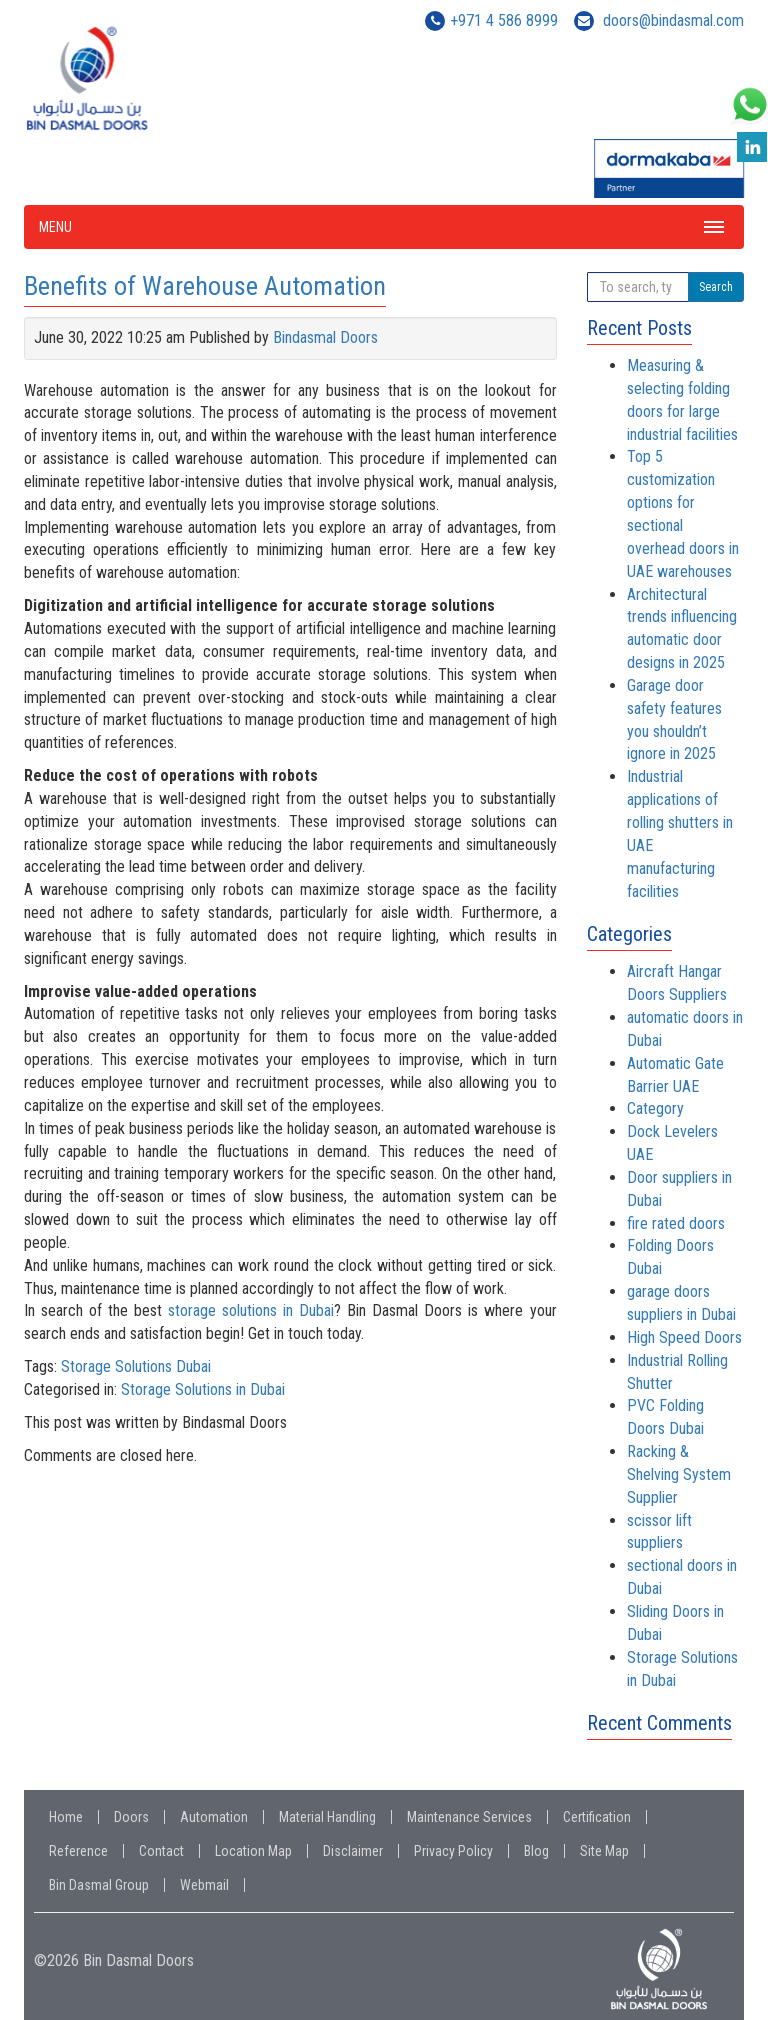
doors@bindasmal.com (673, 20)
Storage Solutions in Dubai (203, 1389)
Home (66, 1817)
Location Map (253, 1851)
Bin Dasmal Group (99, 1885)
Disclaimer (353, 1851)
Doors (131, 1817)
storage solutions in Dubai (251, 1310)
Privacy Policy (453, 1851)
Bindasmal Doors (325, 337)
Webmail (204, 1885)
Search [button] (716, 287)
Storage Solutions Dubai (136, 1366)
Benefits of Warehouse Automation (205, 286)
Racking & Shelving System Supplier (679, 1474)
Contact (161, 1851)
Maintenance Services (469, 1817)
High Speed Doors (684, 1337)
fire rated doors (676, 1223)
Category (655, 1108)
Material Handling (327, 1817)
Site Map (604, 1851)
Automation (214, 1817)
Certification (597, 1817)
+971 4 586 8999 (504, 20)
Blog (536, 1851)
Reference (78, 1851)
